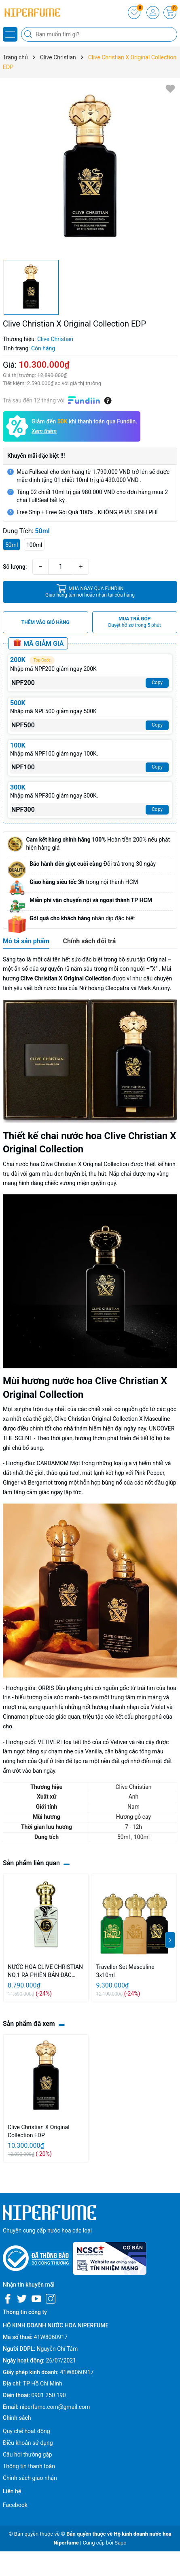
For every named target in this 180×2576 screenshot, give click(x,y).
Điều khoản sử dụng (28, 2443)
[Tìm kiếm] (29, 34)
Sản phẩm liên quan (31, 1863)
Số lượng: (15, 566)
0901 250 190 (48, 2395)
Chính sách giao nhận (30, 2478)
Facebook (15, 2505)
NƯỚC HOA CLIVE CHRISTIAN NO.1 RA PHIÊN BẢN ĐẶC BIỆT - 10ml (45, 1971)
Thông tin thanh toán (29, 2466)
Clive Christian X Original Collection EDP (39, 2131)
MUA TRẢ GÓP (134, 622)
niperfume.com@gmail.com (55, 2407)
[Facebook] (8, 2299)
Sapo (120, 2543)
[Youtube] (36, 2299)
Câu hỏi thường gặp (27, 2454)
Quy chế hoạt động (26, 2431)
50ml (11, 545)
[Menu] (10, 34)
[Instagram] (50, 2299)
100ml (34, 545)
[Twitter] (22, 2299)
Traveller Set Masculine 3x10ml (125, 1971)
